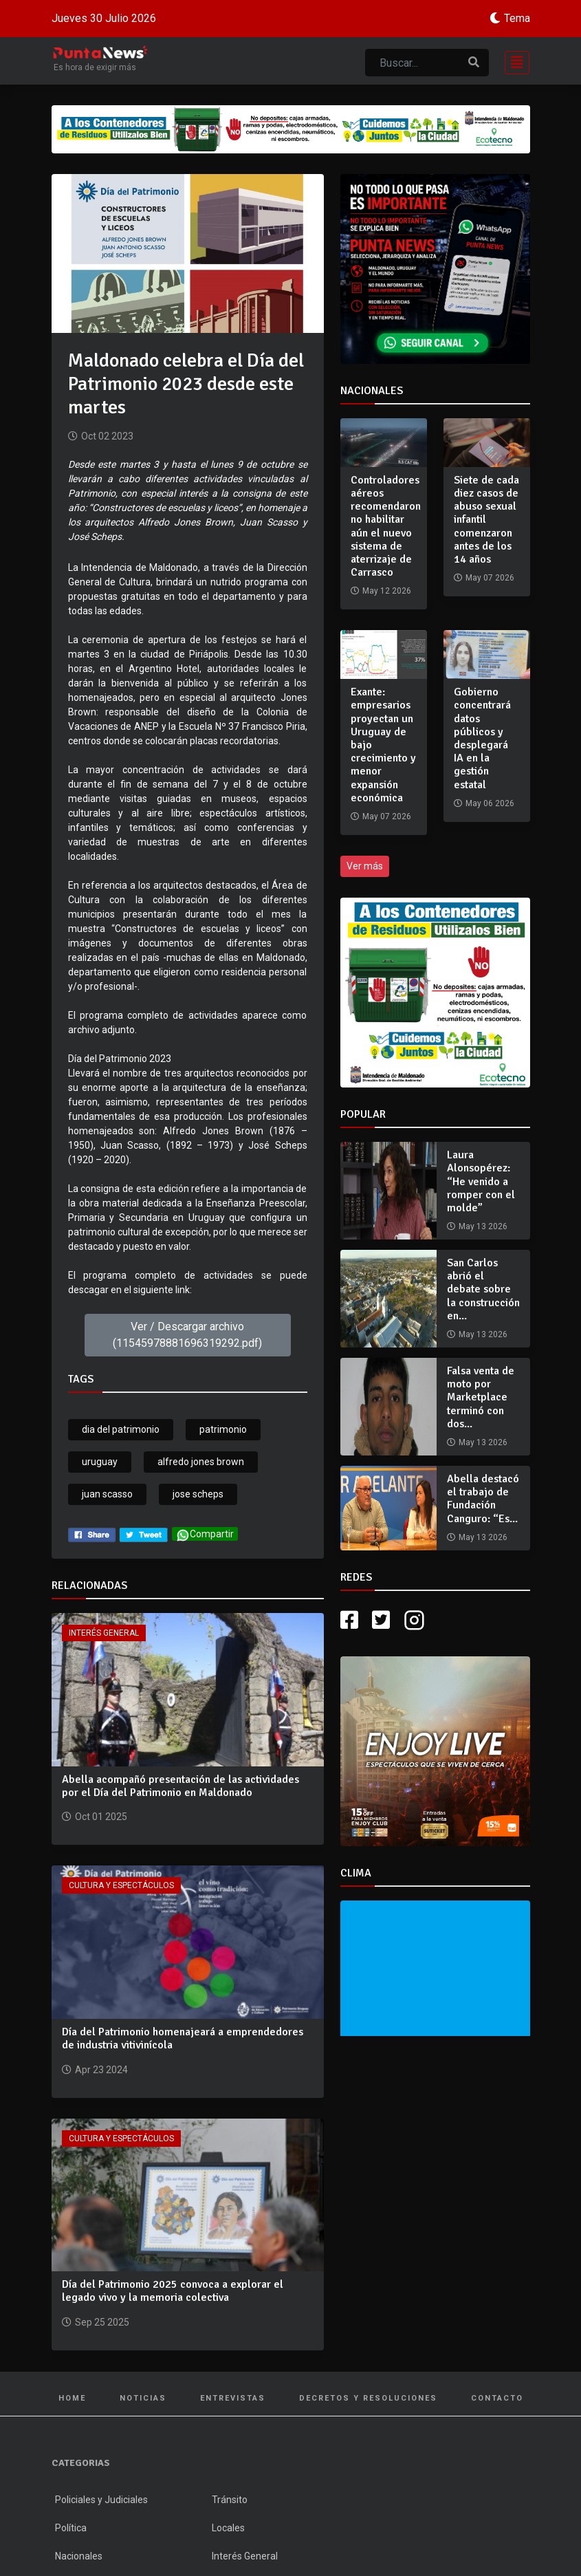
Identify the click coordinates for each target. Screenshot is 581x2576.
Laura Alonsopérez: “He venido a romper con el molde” (481, 1181)
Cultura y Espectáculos (121, 1885)
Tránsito (230, 2499)
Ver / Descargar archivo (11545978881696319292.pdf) (187, 1335)
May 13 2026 (483, 1226)
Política (71, 2527)
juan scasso (107, 1494)
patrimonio (223, 1429)
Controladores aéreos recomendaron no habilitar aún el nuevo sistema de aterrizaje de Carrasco (386, 526)
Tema (517, 18)
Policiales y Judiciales (101, 2499)
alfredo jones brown (200, 1461)
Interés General (104, 1633)
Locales (228, 2527)
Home (72, 2398)
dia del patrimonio (121, 1429)
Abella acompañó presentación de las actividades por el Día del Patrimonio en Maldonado (180, 1786)
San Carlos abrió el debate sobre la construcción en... (483, 1289)
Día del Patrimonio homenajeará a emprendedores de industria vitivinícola (182, 2038)
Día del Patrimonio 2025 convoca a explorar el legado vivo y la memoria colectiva (172, 2290)
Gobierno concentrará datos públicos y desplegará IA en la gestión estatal (482, 738)
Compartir (205, 1534)
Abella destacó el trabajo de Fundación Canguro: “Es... (483, 1499)
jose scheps (198, 1494)
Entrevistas (232, 2398)
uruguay (100, 1461)
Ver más (365, 866)
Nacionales (78, 2556)
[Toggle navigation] (513, 61)
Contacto (497, 2398)
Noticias (143, 2398)
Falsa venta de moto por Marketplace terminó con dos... (480, 1397)
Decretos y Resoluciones (368, 2398)
